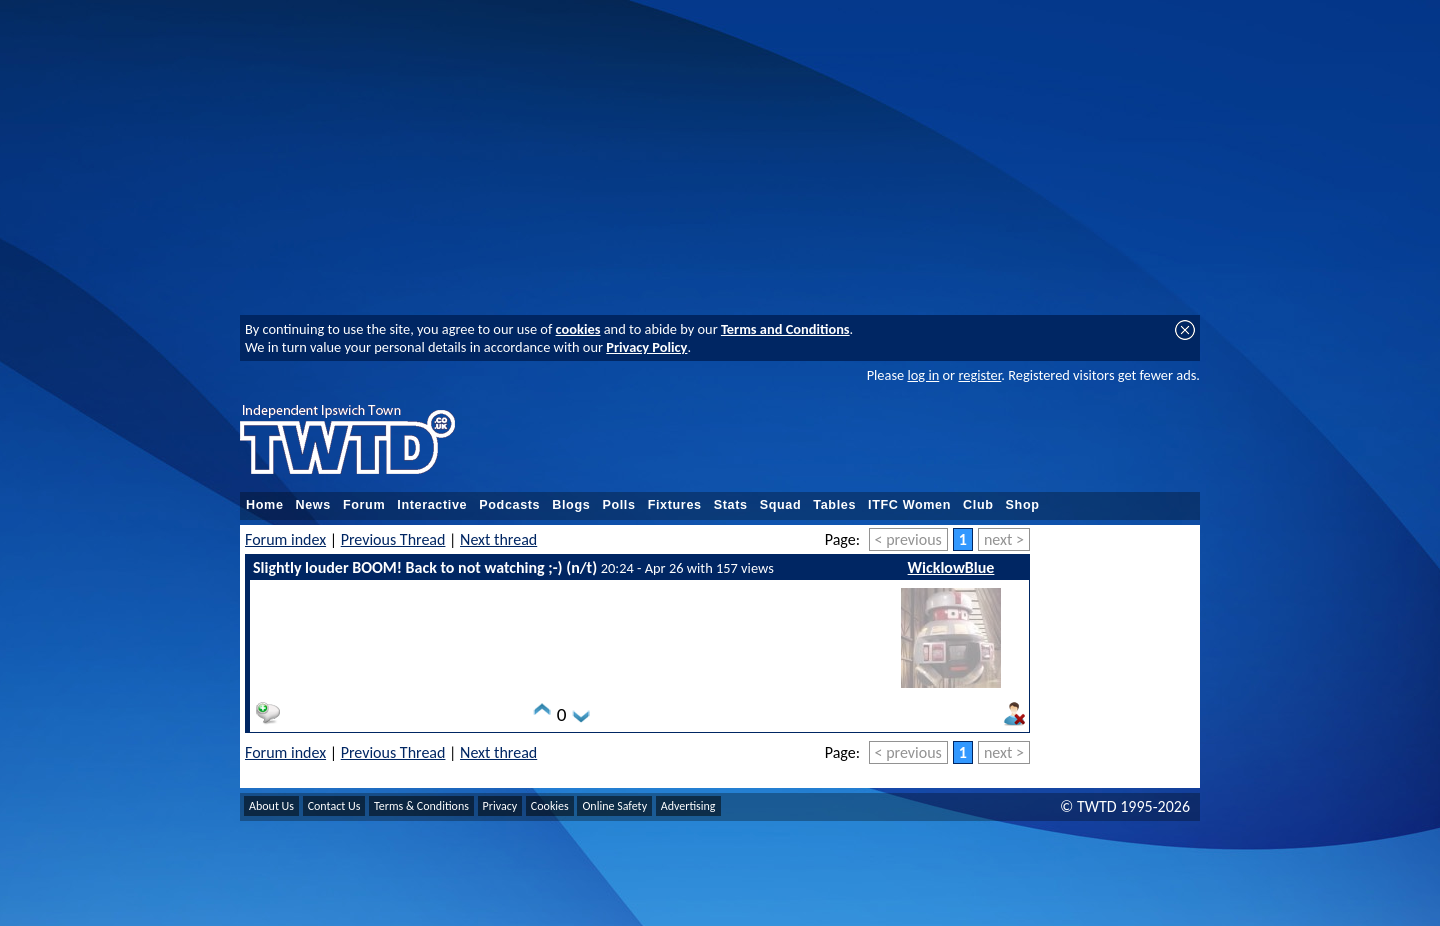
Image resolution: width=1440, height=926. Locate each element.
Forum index (285, 539)
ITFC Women (909, 505)
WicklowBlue (951, 567)
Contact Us (334, 806)
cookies (578, 329)
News (313, 505)
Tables (834, 505)
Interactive (432, 505)
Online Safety (614, 806)
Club (978, 505)
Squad (781, 505)
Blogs (571, 505)
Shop (1023, 505)
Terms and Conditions (785, 329)
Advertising (688, 806)
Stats (731, 505)
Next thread (498, 539)
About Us (271, 806)
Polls (618, 505)
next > (1004, 539)
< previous (908, 539)
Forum (364, 505)
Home (265, 505)
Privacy (500, 806)
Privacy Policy (646, 347)
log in (923, 375)
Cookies (550, 806)
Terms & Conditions (421, 806)
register (979, 375)
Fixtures (675, 505)
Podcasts (509, 505)
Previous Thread (393, 539)
